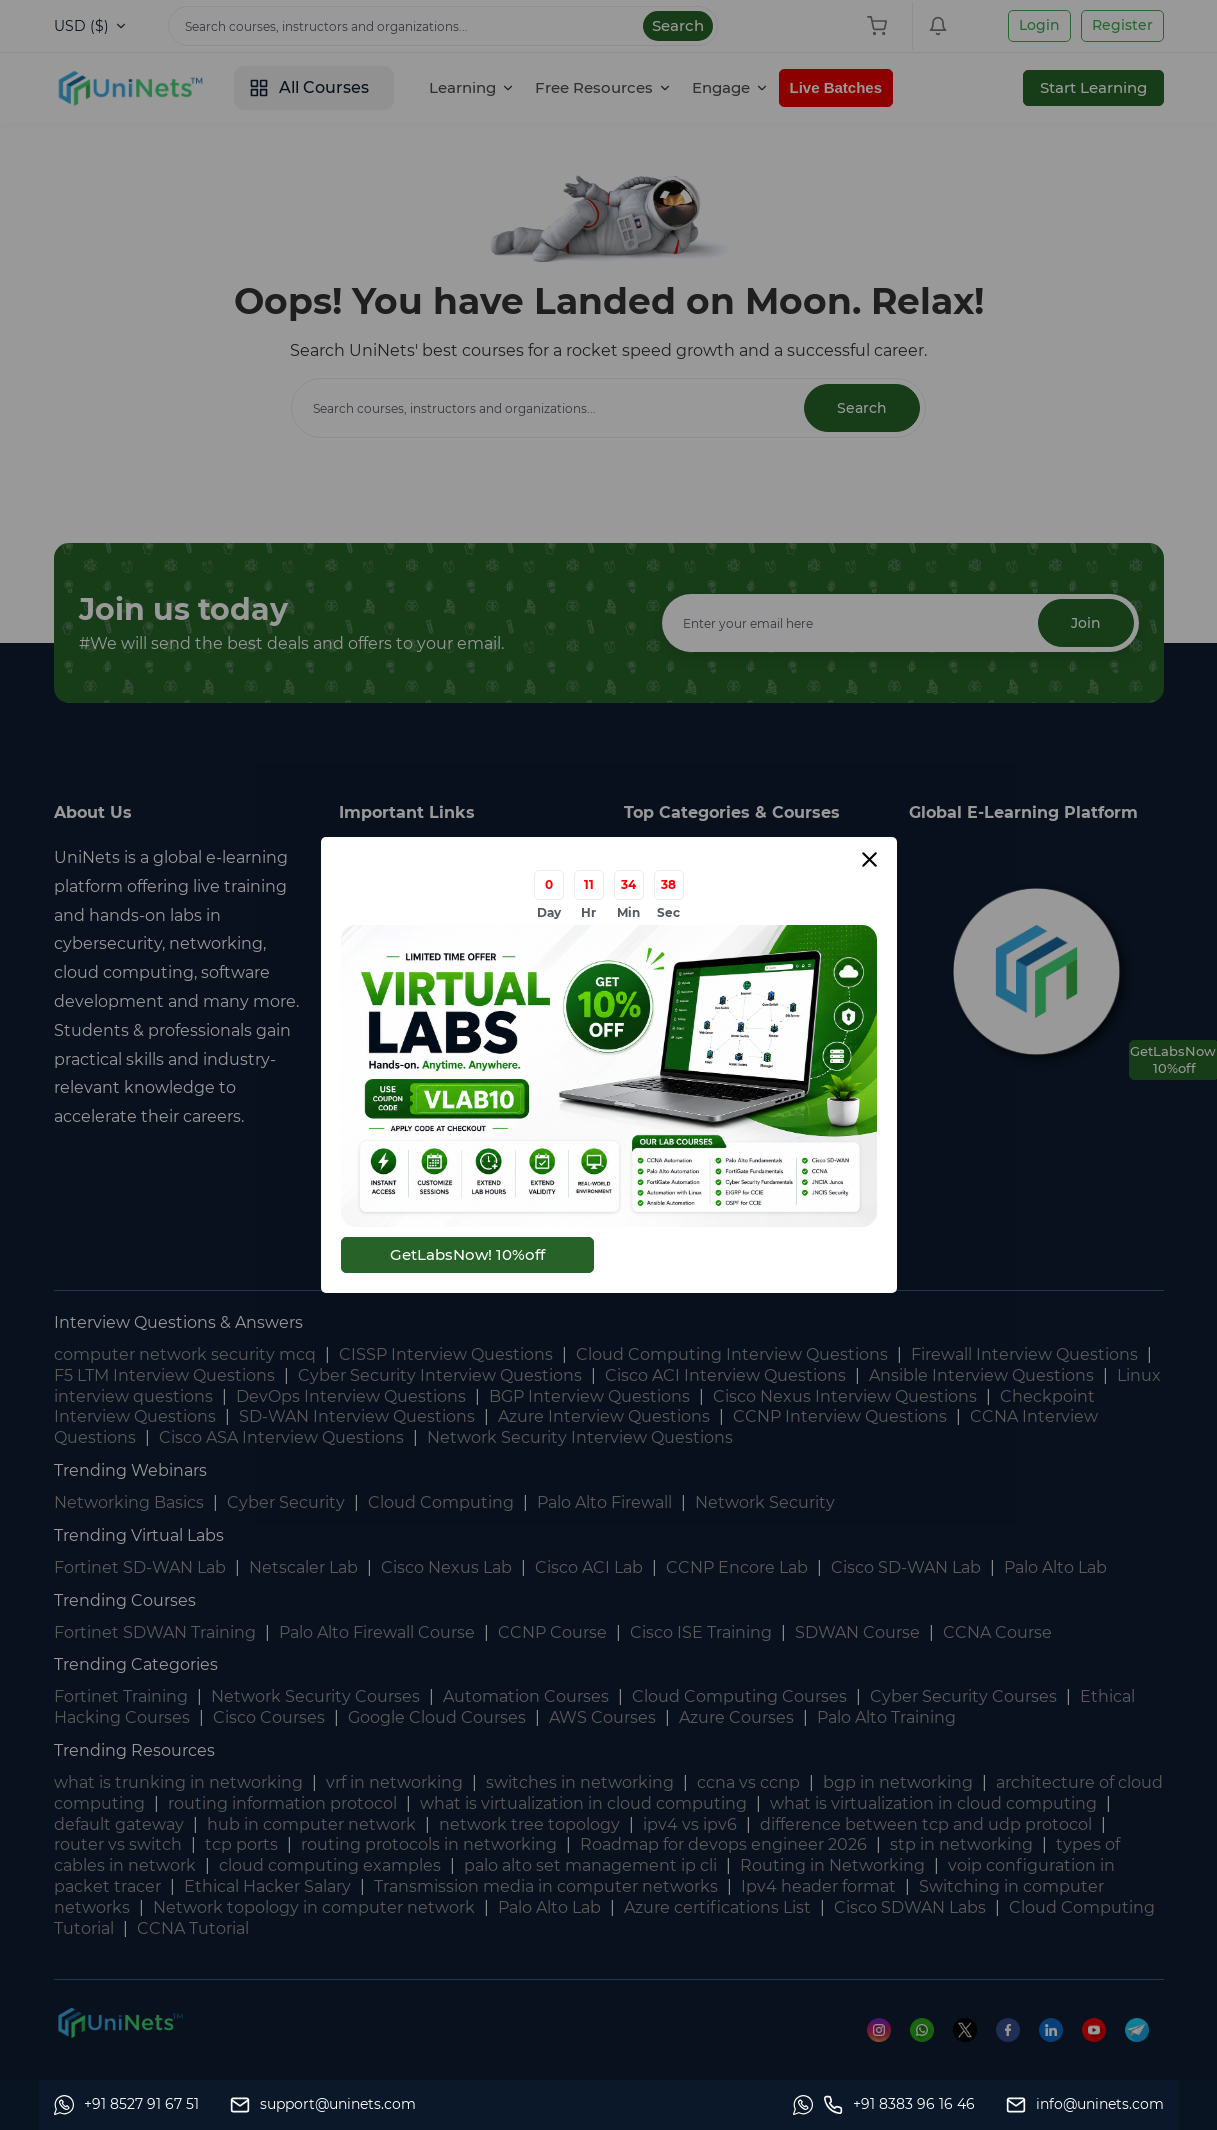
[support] (323, 2105)
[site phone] (899, 2105)
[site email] (1085, 2105)
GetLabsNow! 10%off (467, 1254)
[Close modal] (869, 859)
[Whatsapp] (126, 2105)
